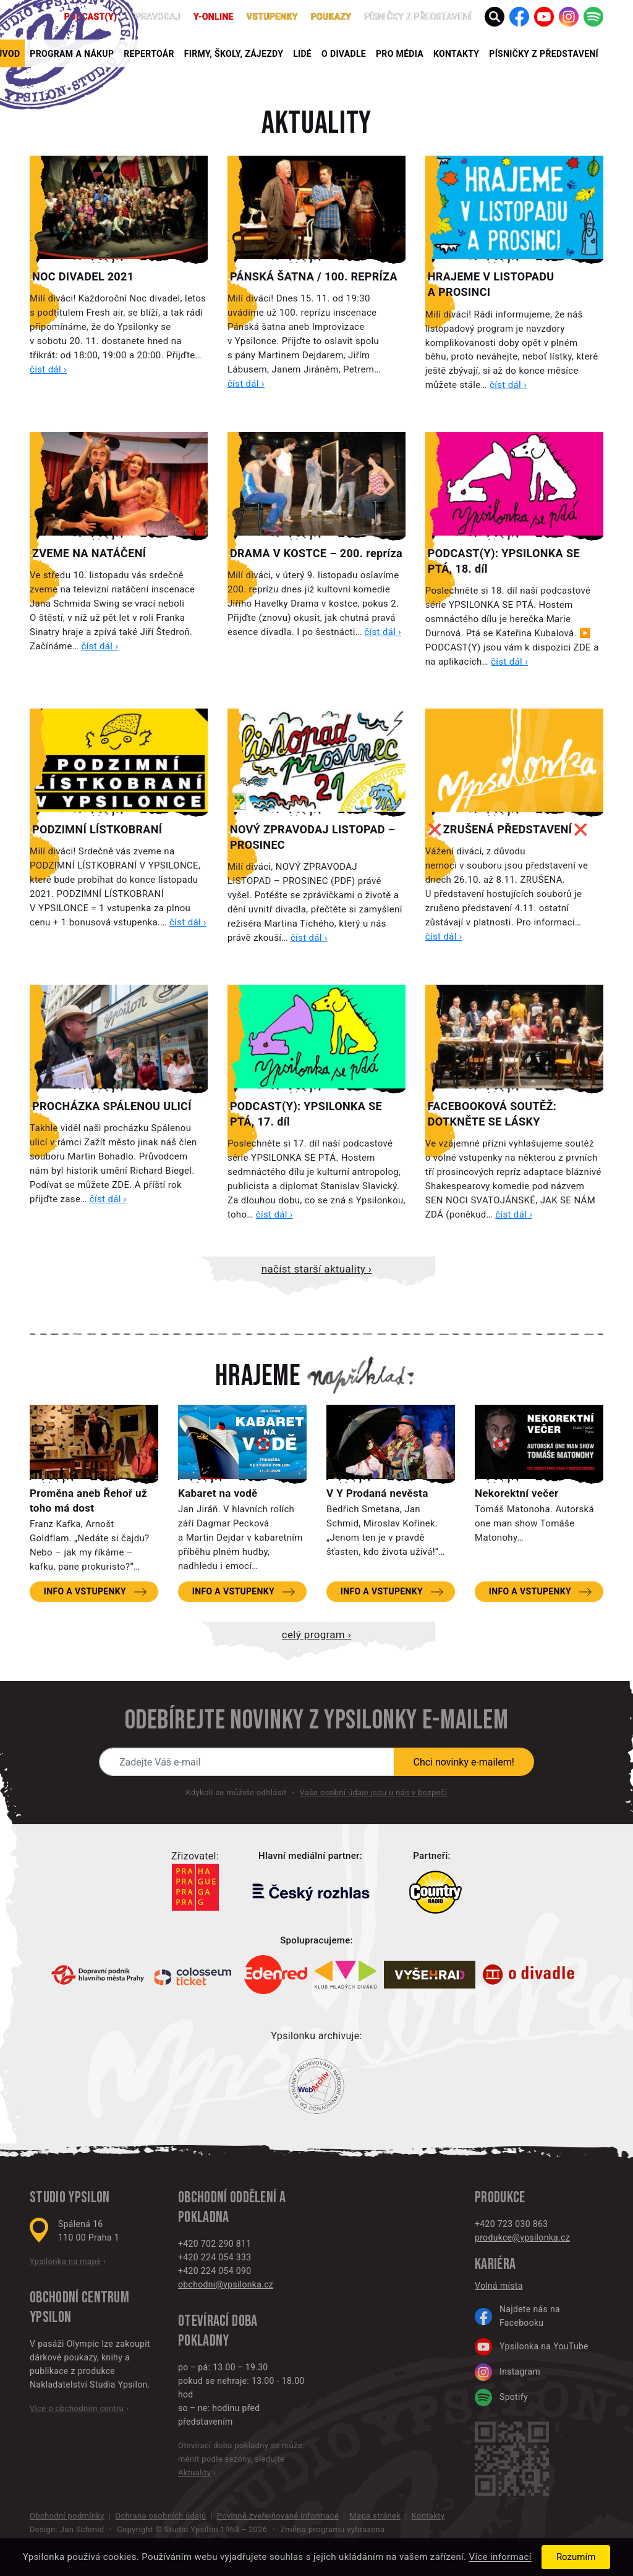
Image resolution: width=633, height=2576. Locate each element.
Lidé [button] (302, 54)
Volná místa (499, 2286)
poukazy (331, 17)
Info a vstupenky (85, 1591)
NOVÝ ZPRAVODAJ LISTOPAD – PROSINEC (313, 837)
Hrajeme (257, 1376)
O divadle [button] (343, 54)
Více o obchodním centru (77, 2408)
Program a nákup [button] (72, 54)
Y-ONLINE (213, 17)
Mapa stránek (375, 2515)
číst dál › (48, 369)
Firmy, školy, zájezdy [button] (233, 54)
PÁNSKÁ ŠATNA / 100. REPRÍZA (313, 276)
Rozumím (575, 2556)
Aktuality (316, 123)
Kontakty (456, 54)
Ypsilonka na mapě (65, 2261)
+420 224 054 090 (214, 2271)
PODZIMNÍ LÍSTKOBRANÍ (97, 829)
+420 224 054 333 (214, 2257)
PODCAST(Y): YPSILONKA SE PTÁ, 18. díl (504, 561)
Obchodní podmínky (67, 2515)
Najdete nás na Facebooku (517, 2316)
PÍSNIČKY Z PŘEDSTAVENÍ (543, 54)
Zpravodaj (155, 17)
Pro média (399, 54)
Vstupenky (272, 17)
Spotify (501, 2397)
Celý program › (316, 1634)
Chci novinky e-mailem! (464, 1762)
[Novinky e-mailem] (246, 1762)
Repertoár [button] (149, 54)
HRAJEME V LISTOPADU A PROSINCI (491, 284)
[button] (494, 17)
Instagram (507, 2372)
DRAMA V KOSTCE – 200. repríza (316, 553)
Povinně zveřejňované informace (278, 2515)
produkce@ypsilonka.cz (522, 2237)
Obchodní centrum (79, 2297)
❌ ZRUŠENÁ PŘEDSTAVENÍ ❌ (507, 829)
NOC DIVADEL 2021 (83, 276)
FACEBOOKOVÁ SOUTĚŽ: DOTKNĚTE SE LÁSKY (492, 1114)
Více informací (500, 2557)
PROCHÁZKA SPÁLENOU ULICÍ (112, 1106)
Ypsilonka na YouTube (531, 2346)
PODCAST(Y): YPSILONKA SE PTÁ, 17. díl (306, 1114)
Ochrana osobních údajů (160, 2515)
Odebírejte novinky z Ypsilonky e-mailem (316, 1720)
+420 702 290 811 (214, 2244)
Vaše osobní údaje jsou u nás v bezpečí (373, 1792)
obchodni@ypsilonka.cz (225, 2284)
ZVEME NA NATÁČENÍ (89, 553)
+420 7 (489, 2224)
